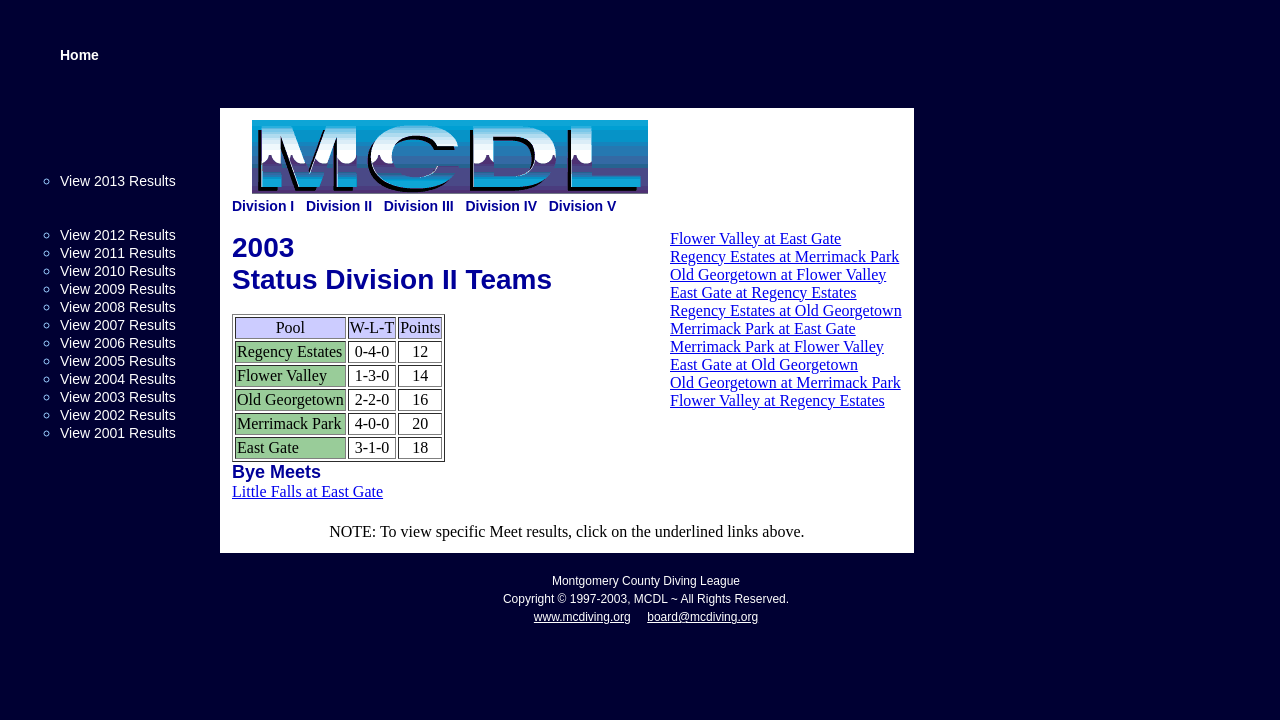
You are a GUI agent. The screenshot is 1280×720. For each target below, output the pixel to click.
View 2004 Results (118, 379)
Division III (419, 206)
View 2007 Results (118, 325)
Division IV (501, 206)
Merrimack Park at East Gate (763, 328)
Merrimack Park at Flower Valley (777, 346)
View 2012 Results (118, 235)
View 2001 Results (118, 433)
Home (79, 55)
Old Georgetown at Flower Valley (778, 274)
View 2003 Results (118, 397)
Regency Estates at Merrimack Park (784, 256)
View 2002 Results (118, 415)
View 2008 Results (118, 307)
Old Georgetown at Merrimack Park (785, 382)
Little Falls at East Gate (307, 491)
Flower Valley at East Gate (755, 238)
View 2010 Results (118, 271)
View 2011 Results (118, 253)
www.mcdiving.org (582, 617)
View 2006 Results (118, 343)
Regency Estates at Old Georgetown (786, 310)
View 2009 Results (118, 289)
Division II (339, 206)
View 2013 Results (118, 181)
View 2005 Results (118, 361)
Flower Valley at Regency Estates (777, 400)
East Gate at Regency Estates (763, 292)
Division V (583, 206)
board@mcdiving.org (702, 617)
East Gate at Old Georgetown (764, 364)
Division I (263, 206)
